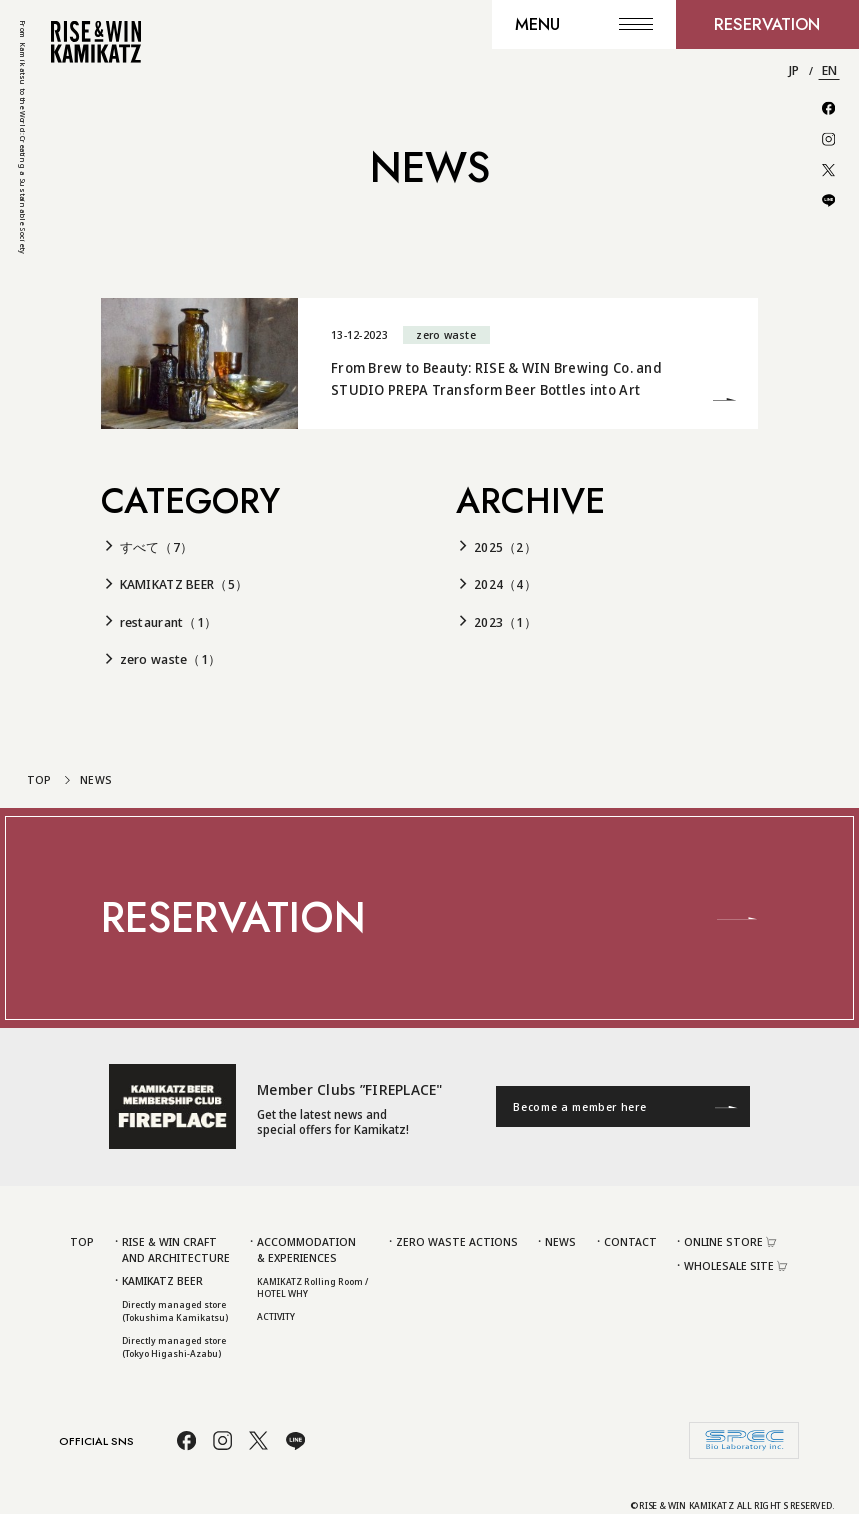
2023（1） (505, 622)
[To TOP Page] (96, 42)
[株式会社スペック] (744, 1440)
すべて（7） (157, 547)
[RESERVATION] (767, 24)
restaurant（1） (169, 622)
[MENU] (583, 24)
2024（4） (505, 584)
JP (794, 70)
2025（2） (505, 547)
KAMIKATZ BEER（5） (184, 584)
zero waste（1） (171, 659)
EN (830, 70)
